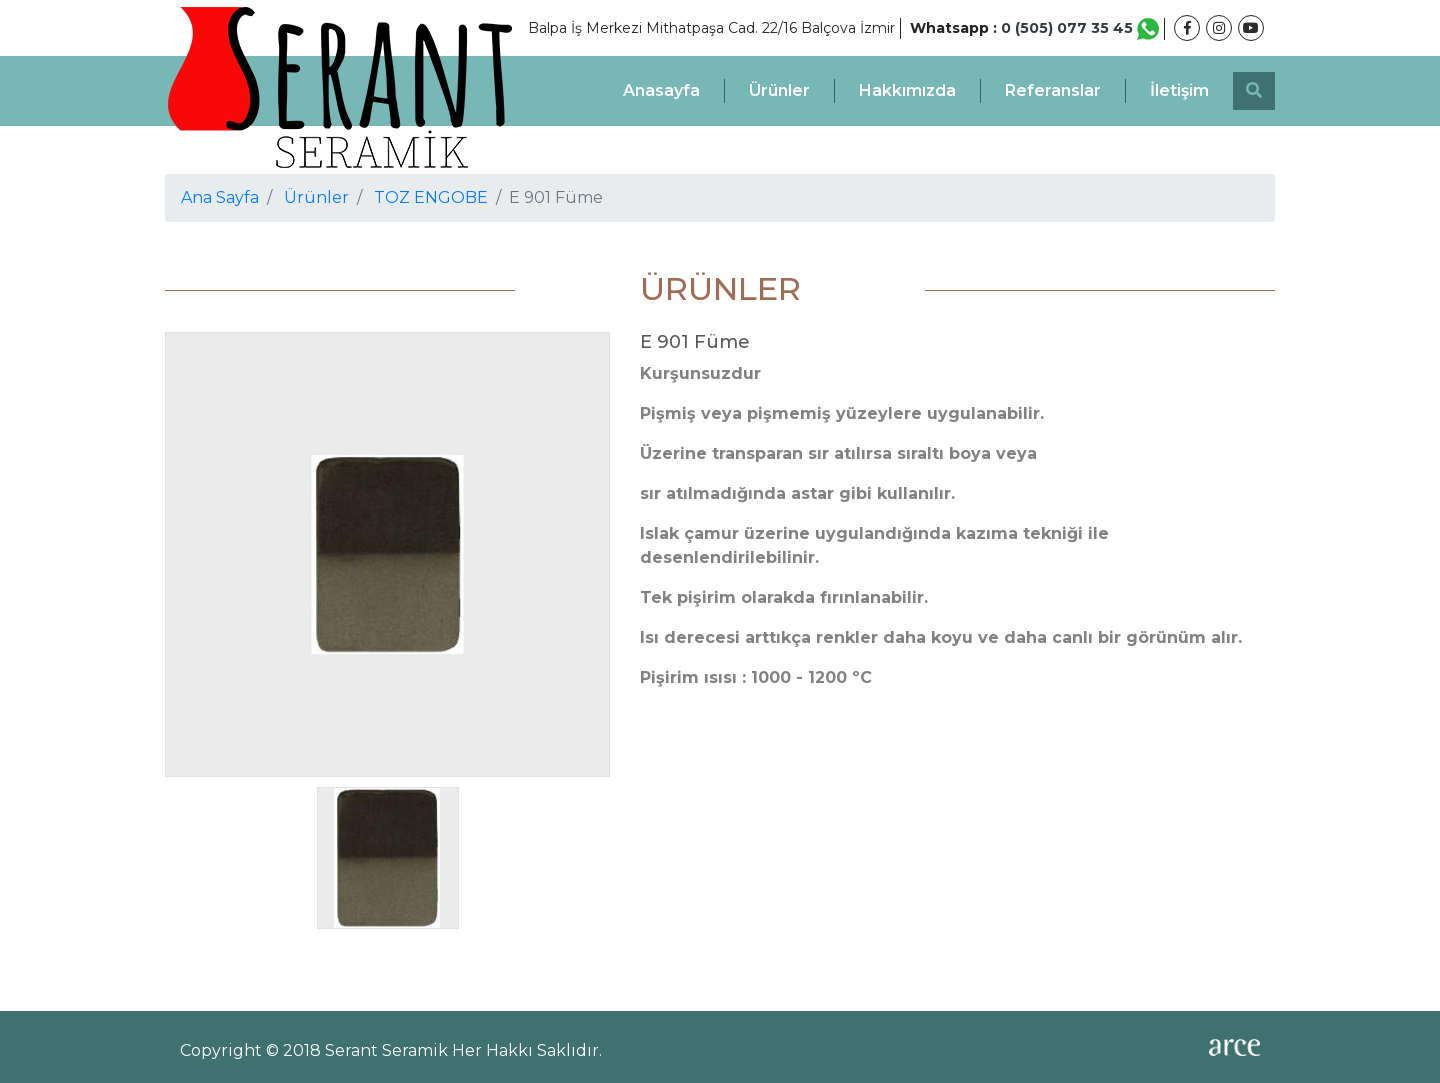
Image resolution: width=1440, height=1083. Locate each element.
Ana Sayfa (220, 197)
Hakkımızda (907, 90)
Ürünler (779, 90)
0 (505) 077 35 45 (1080, 28)
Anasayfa (661, 90)
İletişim (1179, 90)
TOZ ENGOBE (431, 197)
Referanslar (1053, 90)
